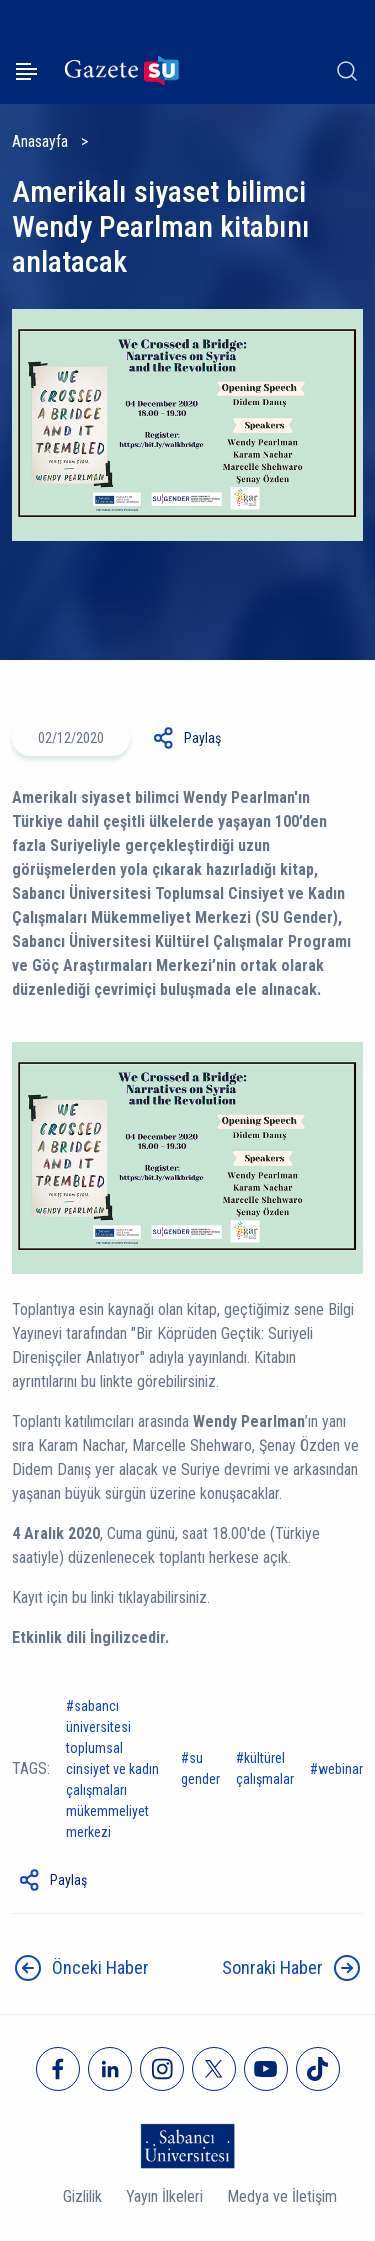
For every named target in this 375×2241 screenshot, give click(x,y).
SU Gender (200, 1768)
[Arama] (347, 71)
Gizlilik (82, 2196)
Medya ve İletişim (282, 2196)
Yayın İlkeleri (164, 2196)
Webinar (340, 1769)
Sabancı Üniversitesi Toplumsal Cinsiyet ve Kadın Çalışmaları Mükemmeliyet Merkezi (112, 1769)
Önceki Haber (100, 1967)
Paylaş (202, 738)
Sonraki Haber (272, 1967)
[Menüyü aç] (26, 71)
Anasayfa (40, 141)
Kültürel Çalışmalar (265, 1768)
